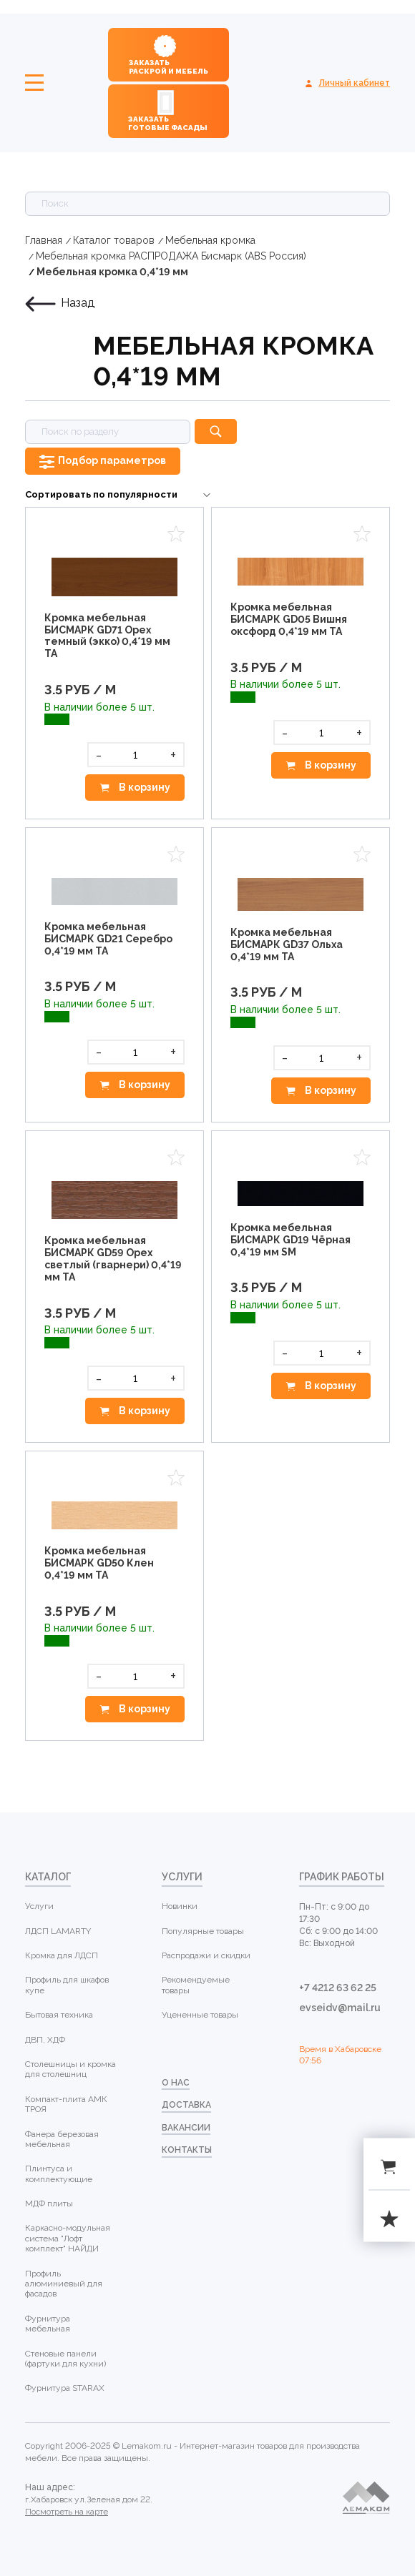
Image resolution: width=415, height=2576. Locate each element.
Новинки (179, 1906)
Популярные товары (203, 1931)
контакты (187, 2150)
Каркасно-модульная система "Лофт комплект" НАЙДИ (67, 2238)
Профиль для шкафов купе (67, 1985)
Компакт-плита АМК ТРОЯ (66, 2104)
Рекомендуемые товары (196, 1985)
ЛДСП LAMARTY (58, 1931)
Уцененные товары (200, 2015)
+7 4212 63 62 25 (337, 1987)
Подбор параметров (112, 460)
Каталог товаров (114, 240)
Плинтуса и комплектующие (58, 2173)
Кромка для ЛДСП (61, 1955)
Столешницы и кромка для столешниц (70, 2069)
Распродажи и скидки (206, 1955)
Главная (43, 240)
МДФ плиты (49, 2204)
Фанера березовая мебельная (62, 2139)
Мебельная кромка (210, 240)
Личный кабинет (354, 83)
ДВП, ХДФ (45, 2040)
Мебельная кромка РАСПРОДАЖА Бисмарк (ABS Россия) (171, 256)
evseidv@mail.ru (340, 2007)
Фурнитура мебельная (47, 2324)
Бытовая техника (59, 2015)
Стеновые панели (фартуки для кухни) (65, 2359)
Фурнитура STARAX (64, 2388)
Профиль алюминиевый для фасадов (63, 2284)
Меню (34, 82)
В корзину (143, 787)
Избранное (176, 533)
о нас (176, 2083)
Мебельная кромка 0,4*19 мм (112, 271)
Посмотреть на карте (66, 2512)
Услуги (39, 1906)
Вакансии (186, 2128)
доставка (186, 2105)
